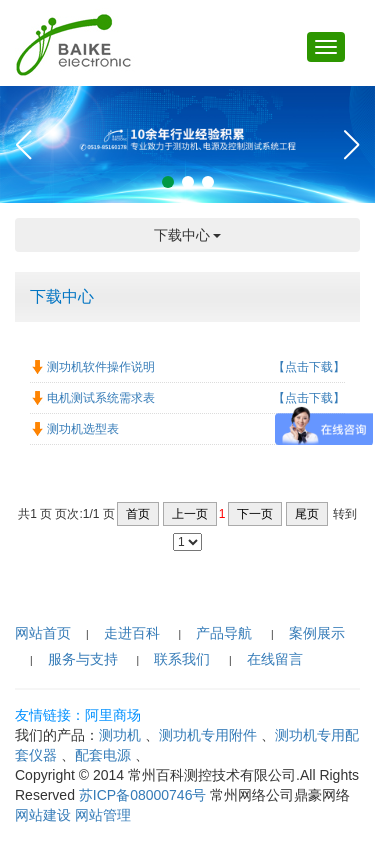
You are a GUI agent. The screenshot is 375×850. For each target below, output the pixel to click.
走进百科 (132, 633)
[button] (168, 182)
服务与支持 (83, 659)
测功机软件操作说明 (97, 367)
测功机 (120, 735)
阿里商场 (113, 715)
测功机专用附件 (208, 735)
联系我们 (182, 659)
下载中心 (188, 235)
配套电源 (103, 755)
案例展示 (317, 633)
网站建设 (43, 815)
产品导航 (224, 633)
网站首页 (43, 633)
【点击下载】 (309, 367)
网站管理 (103, 815)
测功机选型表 (79, 429)
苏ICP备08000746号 (143, 795)
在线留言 (275, 659)
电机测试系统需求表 (97, 398)
